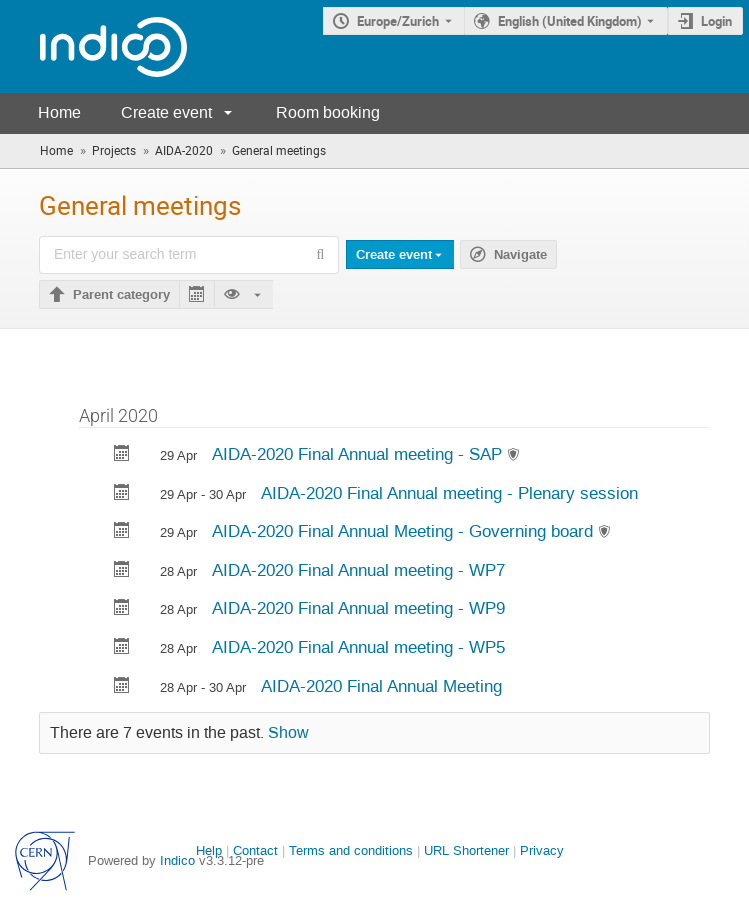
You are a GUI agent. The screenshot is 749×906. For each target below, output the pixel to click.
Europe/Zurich (398, 21)
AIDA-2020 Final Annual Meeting (381, 686)
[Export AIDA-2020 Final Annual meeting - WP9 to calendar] (122, 609)
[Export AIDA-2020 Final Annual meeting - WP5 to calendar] (122, 648)
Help (209, 850)
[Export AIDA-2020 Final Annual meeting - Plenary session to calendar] (122, 494)
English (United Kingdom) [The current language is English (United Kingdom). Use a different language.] (570, 21)
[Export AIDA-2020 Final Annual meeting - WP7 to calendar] (122, 571)
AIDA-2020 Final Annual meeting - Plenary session (449, 493)
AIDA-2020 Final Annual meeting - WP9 (358, 608)
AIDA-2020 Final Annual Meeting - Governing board (405, 531)
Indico (177, 860)
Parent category (121, 295)
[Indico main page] (93, 46)
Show (288, 733)
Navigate (520, 255)
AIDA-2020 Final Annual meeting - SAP (359, 454)
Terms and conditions (351, 850)
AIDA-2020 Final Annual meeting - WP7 (358, 570)
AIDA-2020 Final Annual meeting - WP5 (358, 647)
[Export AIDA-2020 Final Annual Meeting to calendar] (122, 687)
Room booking (328, 112)
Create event (166, 112)
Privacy (542, 850)
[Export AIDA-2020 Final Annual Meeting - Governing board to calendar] (122, 532)
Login (716, 21)
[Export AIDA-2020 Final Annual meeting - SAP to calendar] (122, 455)
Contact (255, 850)
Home (59, 112)
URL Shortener (466, 850)
